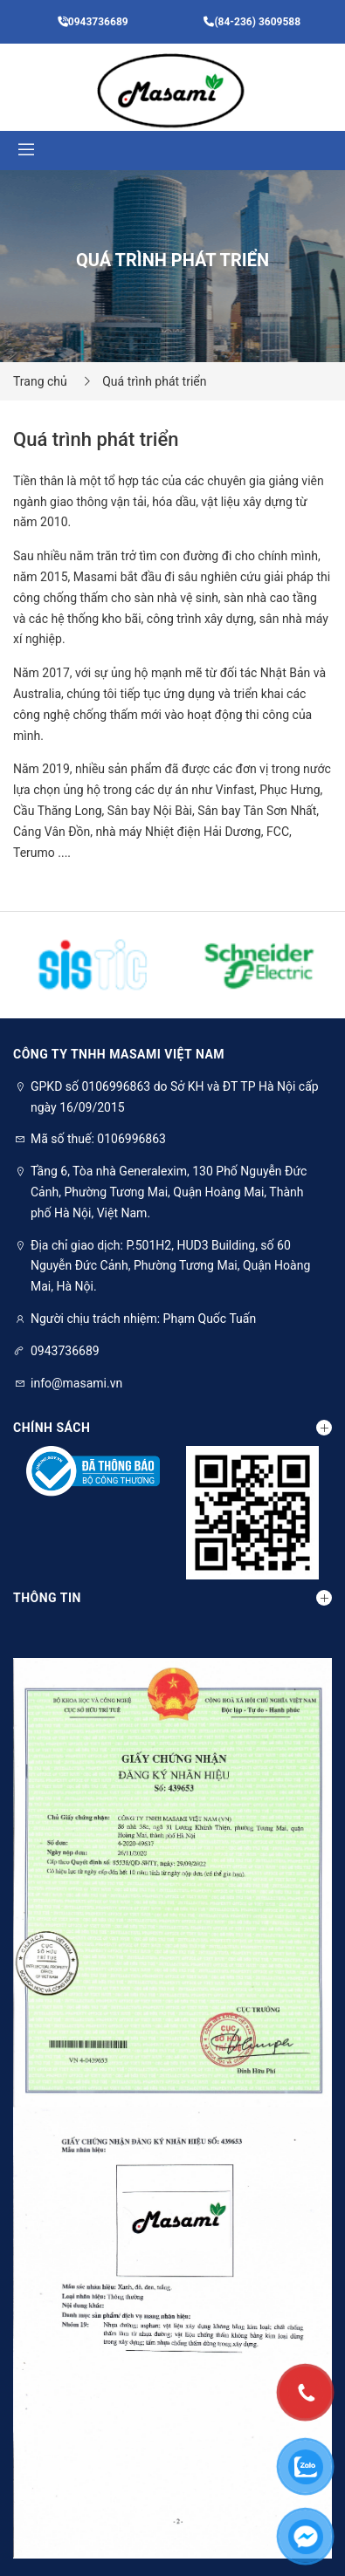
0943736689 (93, 22)
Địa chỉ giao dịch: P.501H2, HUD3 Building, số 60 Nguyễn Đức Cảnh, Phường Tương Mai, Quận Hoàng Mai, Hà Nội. (170, 1266)
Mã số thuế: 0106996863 (98, 1139)
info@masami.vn (76, 1383)
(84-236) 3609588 (252, 22)
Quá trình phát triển (154, 381)
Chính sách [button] (172, 1427)
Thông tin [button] (172, 1598)
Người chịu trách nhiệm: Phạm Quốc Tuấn (143, 1319)
